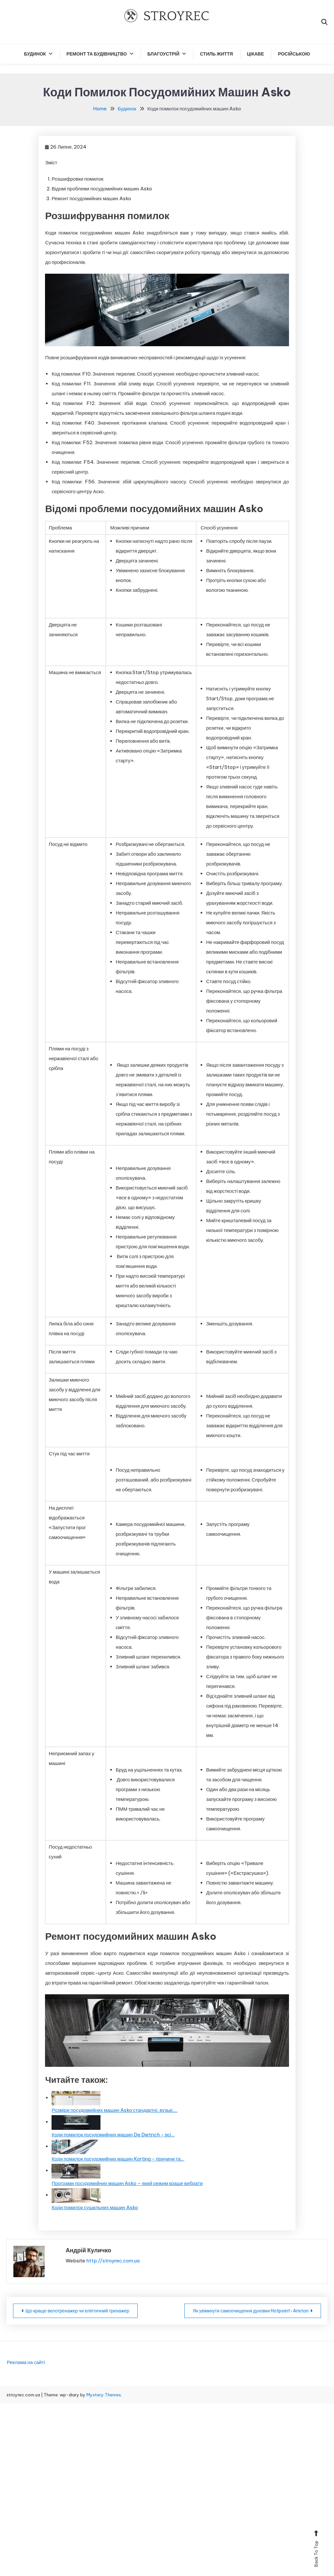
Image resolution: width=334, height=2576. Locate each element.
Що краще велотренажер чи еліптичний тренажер (77, 2311)
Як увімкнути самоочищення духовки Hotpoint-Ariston (251, 2311)
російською (294, 54)
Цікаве (255, 54)
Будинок (35, 54)
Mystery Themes (103, 2394)
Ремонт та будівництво (97, 54)
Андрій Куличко (88, 2250)
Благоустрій (163, 54)
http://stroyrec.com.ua (113, 2261)
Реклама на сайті (26, 2362)
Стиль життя (216, 54)
